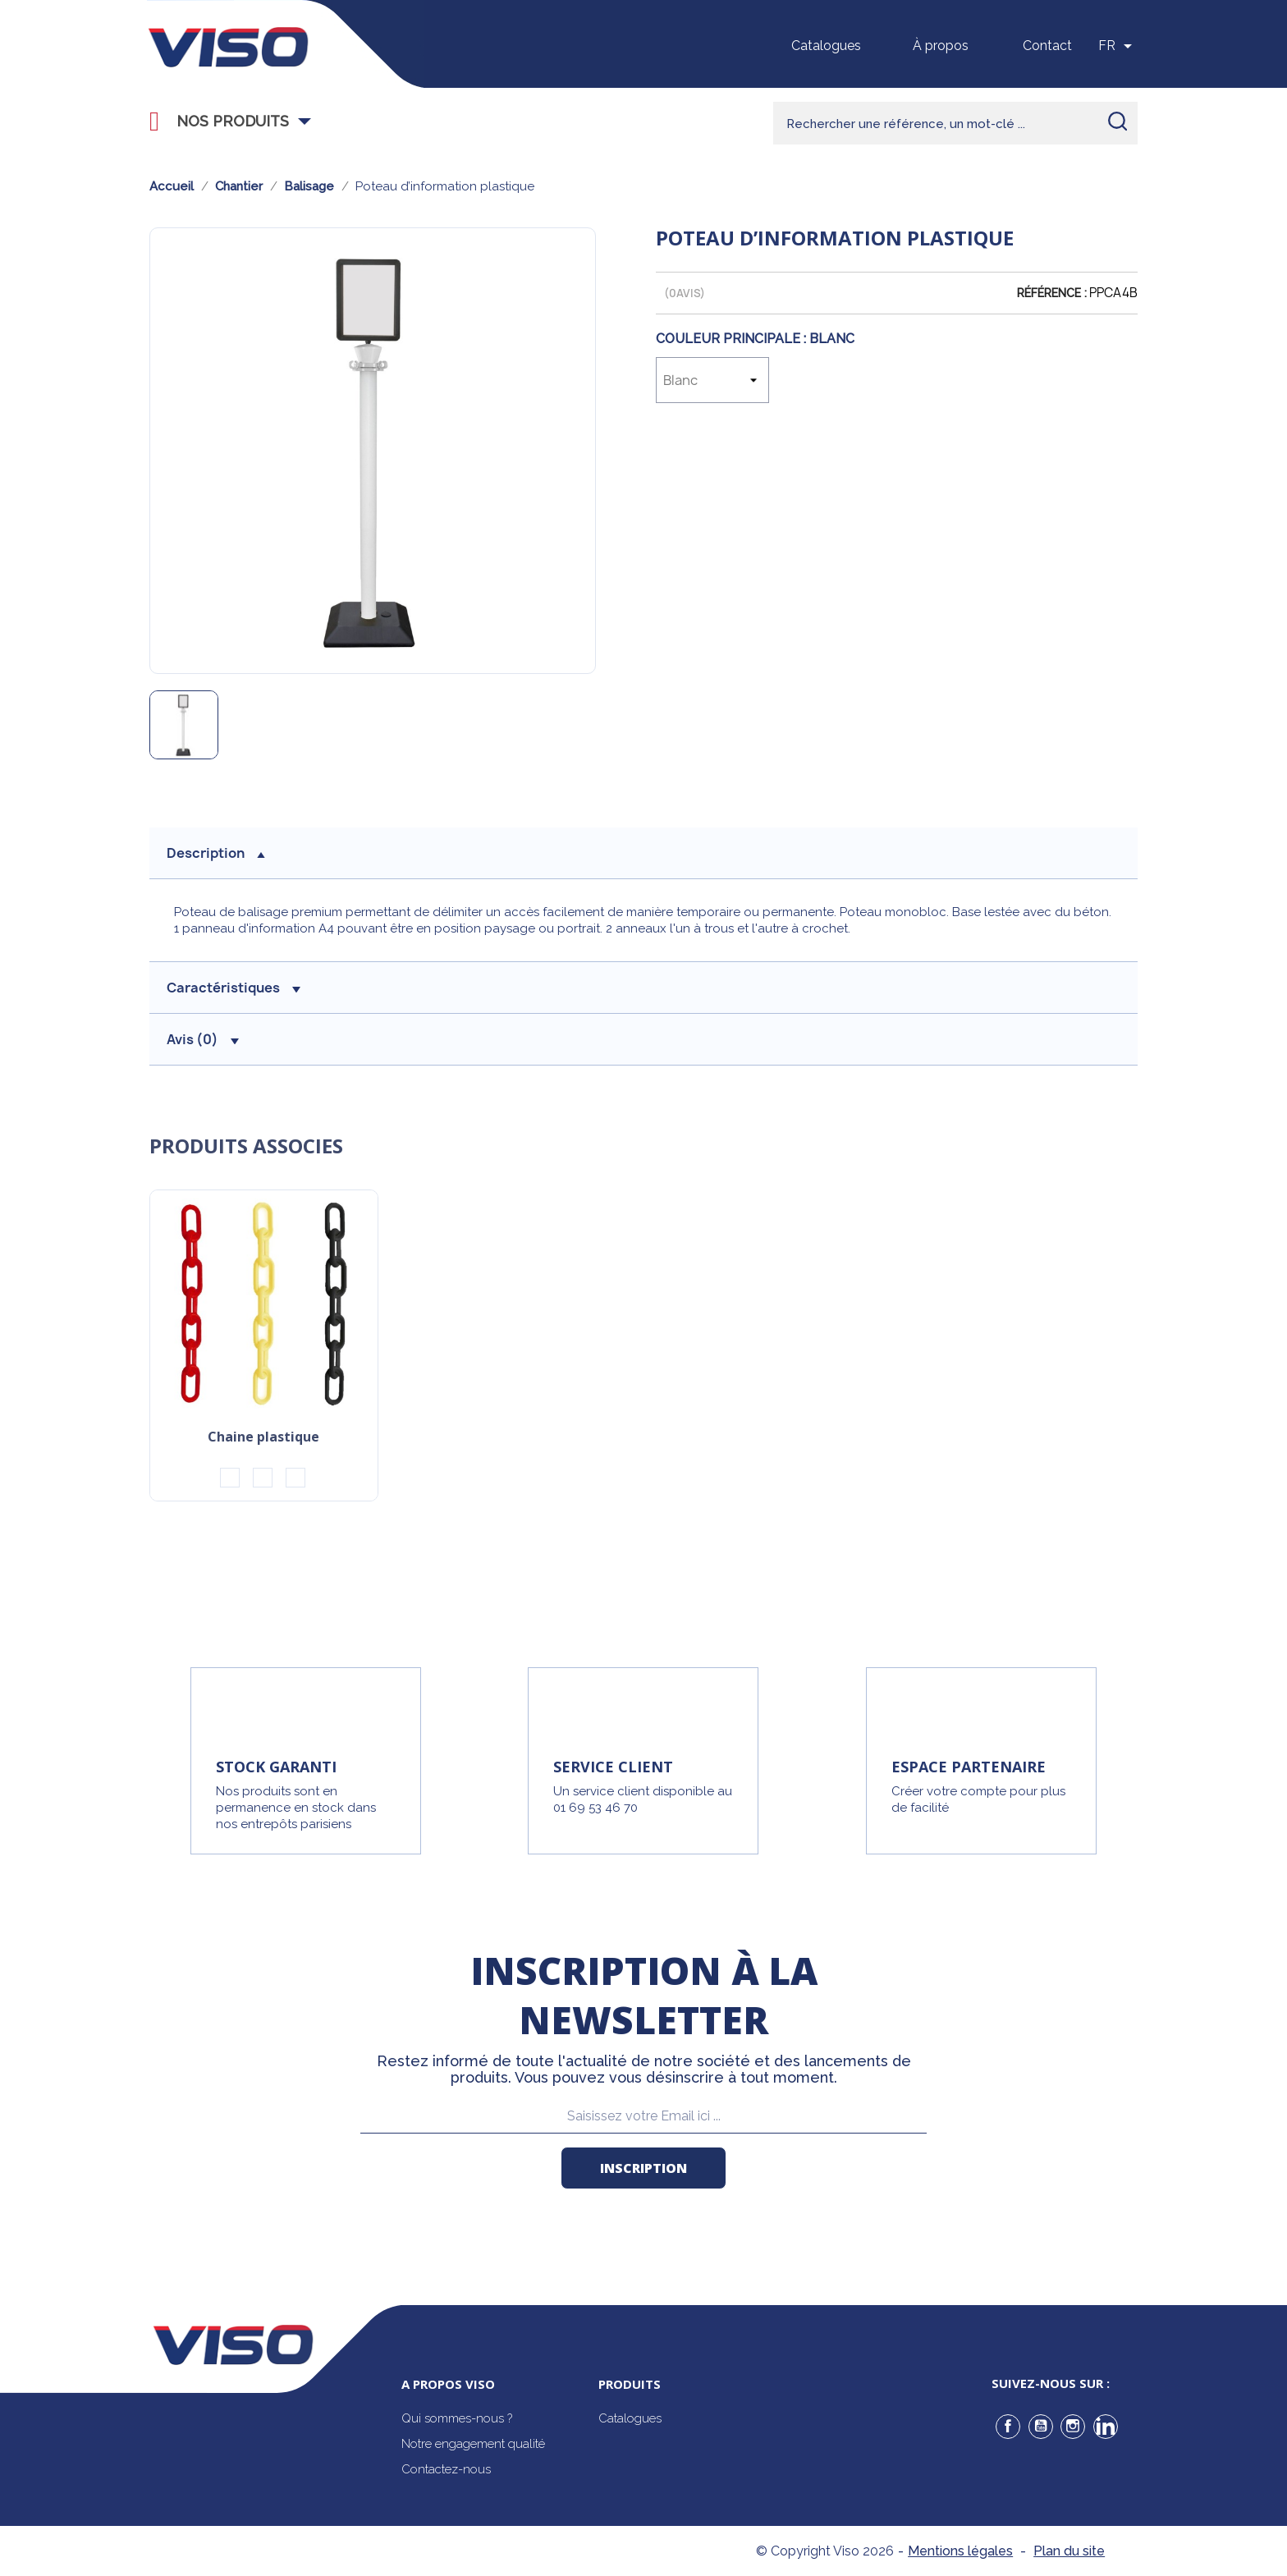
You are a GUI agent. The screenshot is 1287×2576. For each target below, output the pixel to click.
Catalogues (826, 45)
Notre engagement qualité (473, 2443)
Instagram (1072, 2426)
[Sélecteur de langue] (1118, 46)
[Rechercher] (955, 123)
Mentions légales (960, 2551)
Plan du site (1069, 2551)
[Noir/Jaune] (230, 1477)
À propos (941, 45)
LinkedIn (1105, 2426)
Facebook (1008, 2426)
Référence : (1052, 293)
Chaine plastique (263, 1438)
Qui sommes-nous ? (456, 2418)
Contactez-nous (446, 2469)
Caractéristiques (233, 988)
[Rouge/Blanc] (263, 1477)
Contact (1047, 45)
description (216, 853)
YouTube (1040, 2426)
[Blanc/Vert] (295, 1477)
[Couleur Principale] (712, 380)
